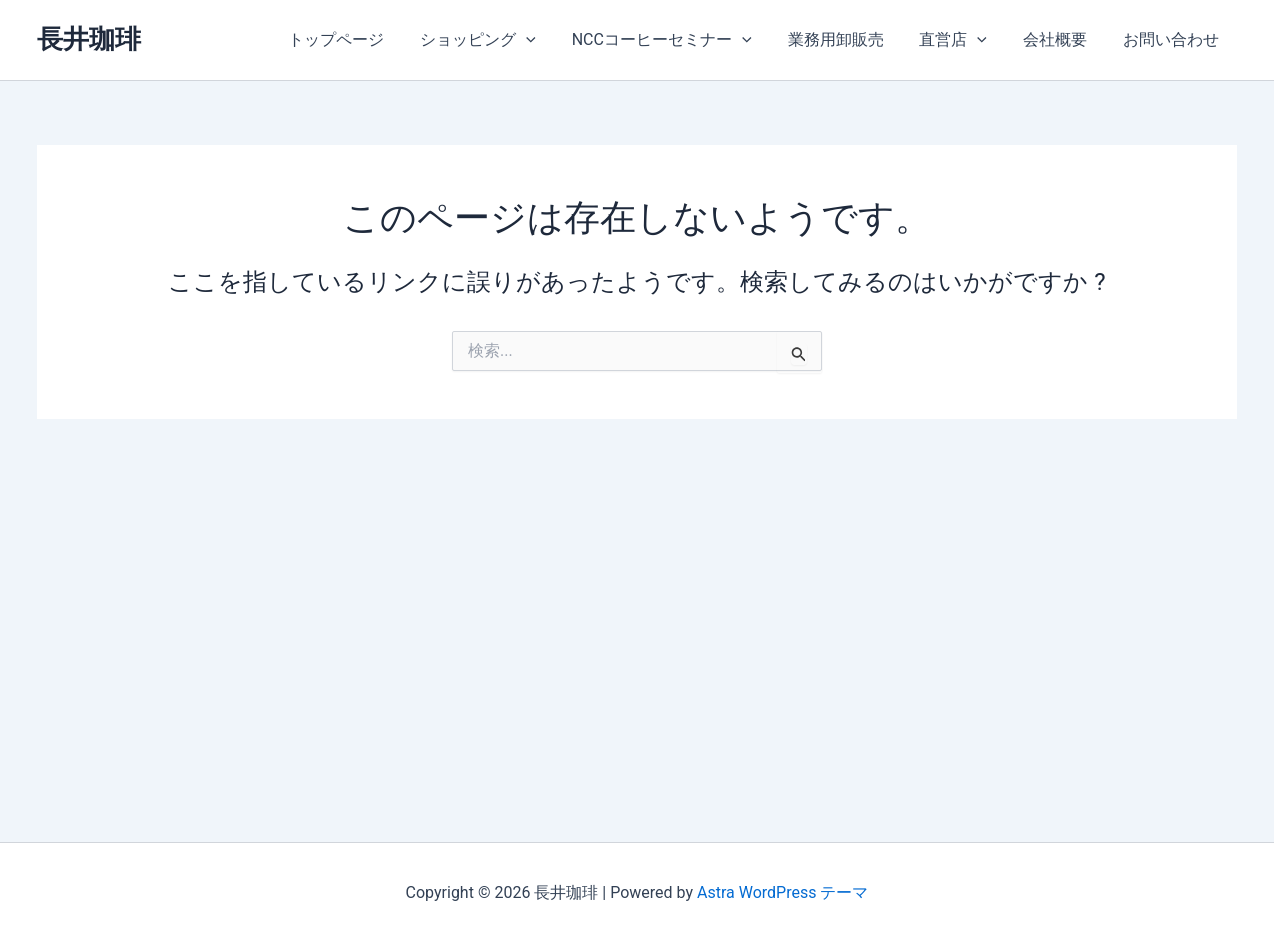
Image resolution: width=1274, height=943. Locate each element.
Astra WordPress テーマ (782, 892)
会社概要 (1061, 39)
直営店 (963, 40)
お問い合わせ (1173, 39)
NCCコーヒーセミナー (680, 40)
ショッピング (500, 40)
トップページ (362, 39)
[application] (548, 40)
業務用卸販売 (849, 39)
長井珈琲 (89, 39)
